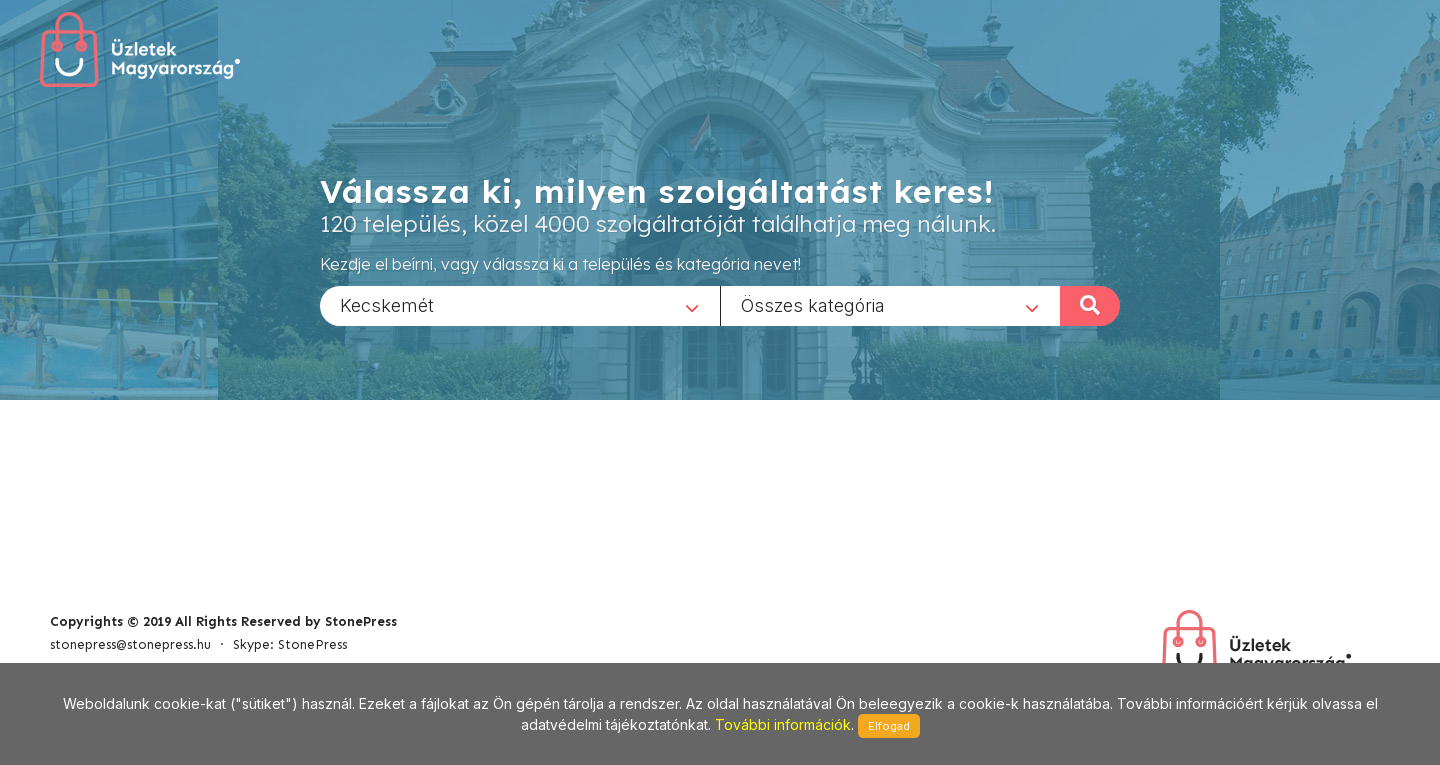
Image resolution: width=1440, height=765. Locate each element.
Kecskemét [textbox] (387, 304)
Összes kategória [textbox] (813, 304)
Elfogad (889, 726)
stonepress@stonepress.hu (130, 644)
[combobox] (520, 305)
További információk (783, 724)
